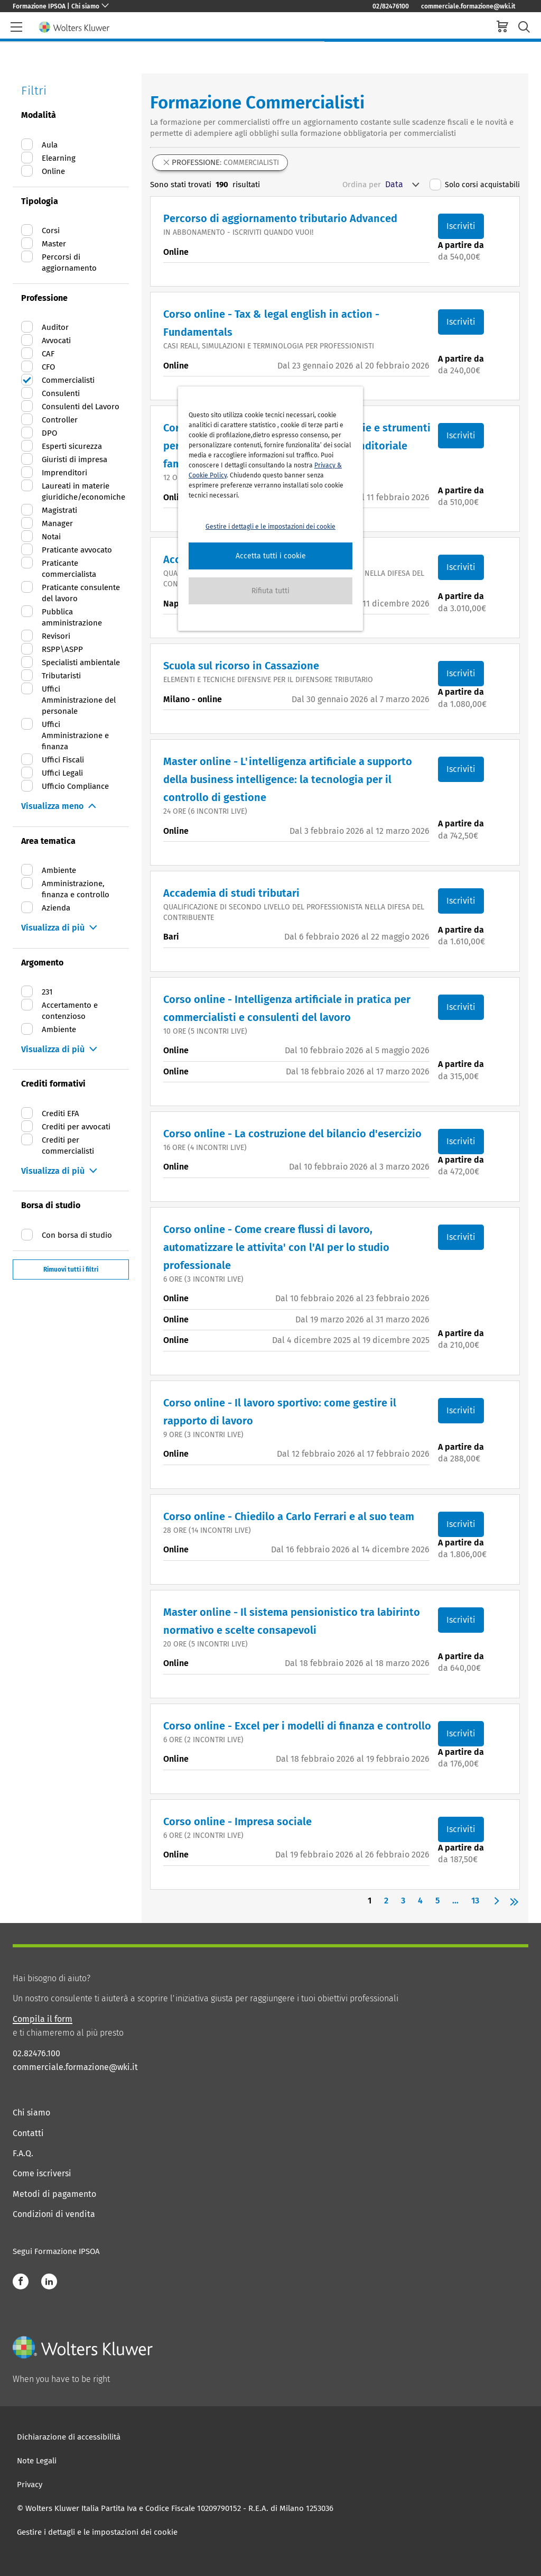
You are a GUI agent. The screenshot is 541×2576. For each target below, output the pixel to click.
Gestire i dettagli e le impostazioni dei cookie (97, 2532)
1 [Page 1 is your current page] (369, 1901)
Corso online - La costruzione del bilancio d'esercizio (292, 1133)
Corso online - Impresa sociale (237, 1821)
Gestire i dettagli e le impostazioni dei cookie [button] (270, 526)
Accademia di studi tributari (231, 893)
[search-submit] (524, 27)
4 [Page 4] (420, 1901)
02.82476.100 (36, 2053)
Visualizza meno (52, 806)
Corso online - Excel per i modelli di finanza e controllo (297, 1725)
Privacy (29, 2484)
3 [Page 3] (403, 1901)
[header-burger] (16, 27)
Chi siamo (31, 2113)
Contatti (28, 2133)
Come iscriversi (42, 2173)
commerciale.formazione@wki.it (468, 6)
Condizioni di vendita (54, 2214)
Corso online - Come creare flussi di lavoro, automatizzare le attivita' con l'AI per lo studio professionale (276, 1247)
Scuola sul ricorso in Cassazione (241, 665)
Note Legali (37, 2460)
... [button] (455, 1901)
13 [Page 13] (475, 1901)
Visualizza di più (53, 928)
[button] (270, 555)
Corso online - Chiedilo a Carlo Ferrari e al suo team (288, 1516)
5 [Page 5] (437, 1901)
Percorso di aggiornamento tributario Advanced (280, 218)
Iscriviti (460, 226)
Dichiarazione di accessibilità (68, 2437)
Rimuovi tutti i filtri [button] (70, 1269)
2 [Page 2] (386, 1901)
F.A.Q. (23, 2153)
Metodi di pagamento (54, 2194)
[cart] (502, 28)
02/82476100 (390, 6)
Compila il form (42, 2019)
